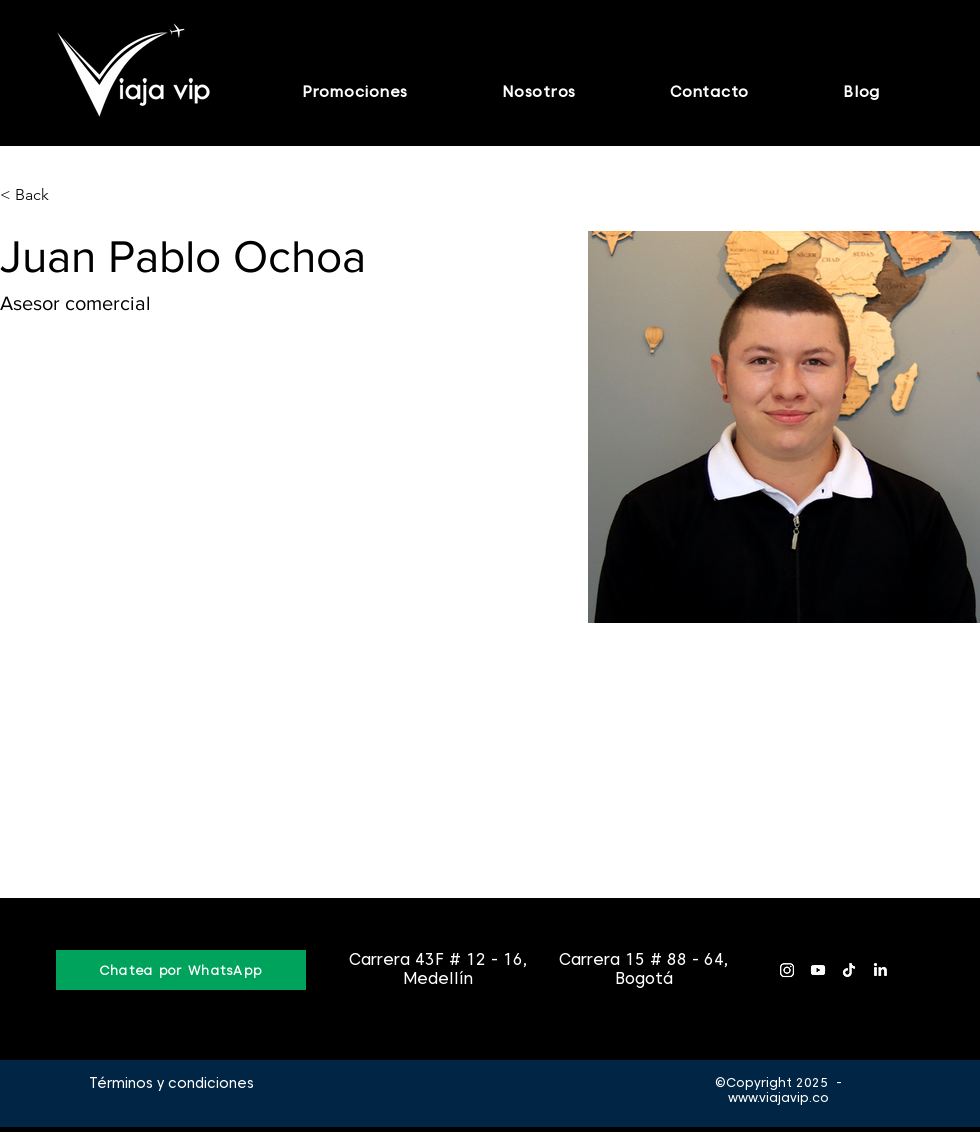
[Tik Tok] (849, 970)
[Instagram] (787, 970)
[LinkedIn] (880, 970)
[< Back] (39, 195)
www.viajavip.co (778, 1097)
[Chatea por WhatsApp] (181, 970)
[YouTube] (818, 970)
